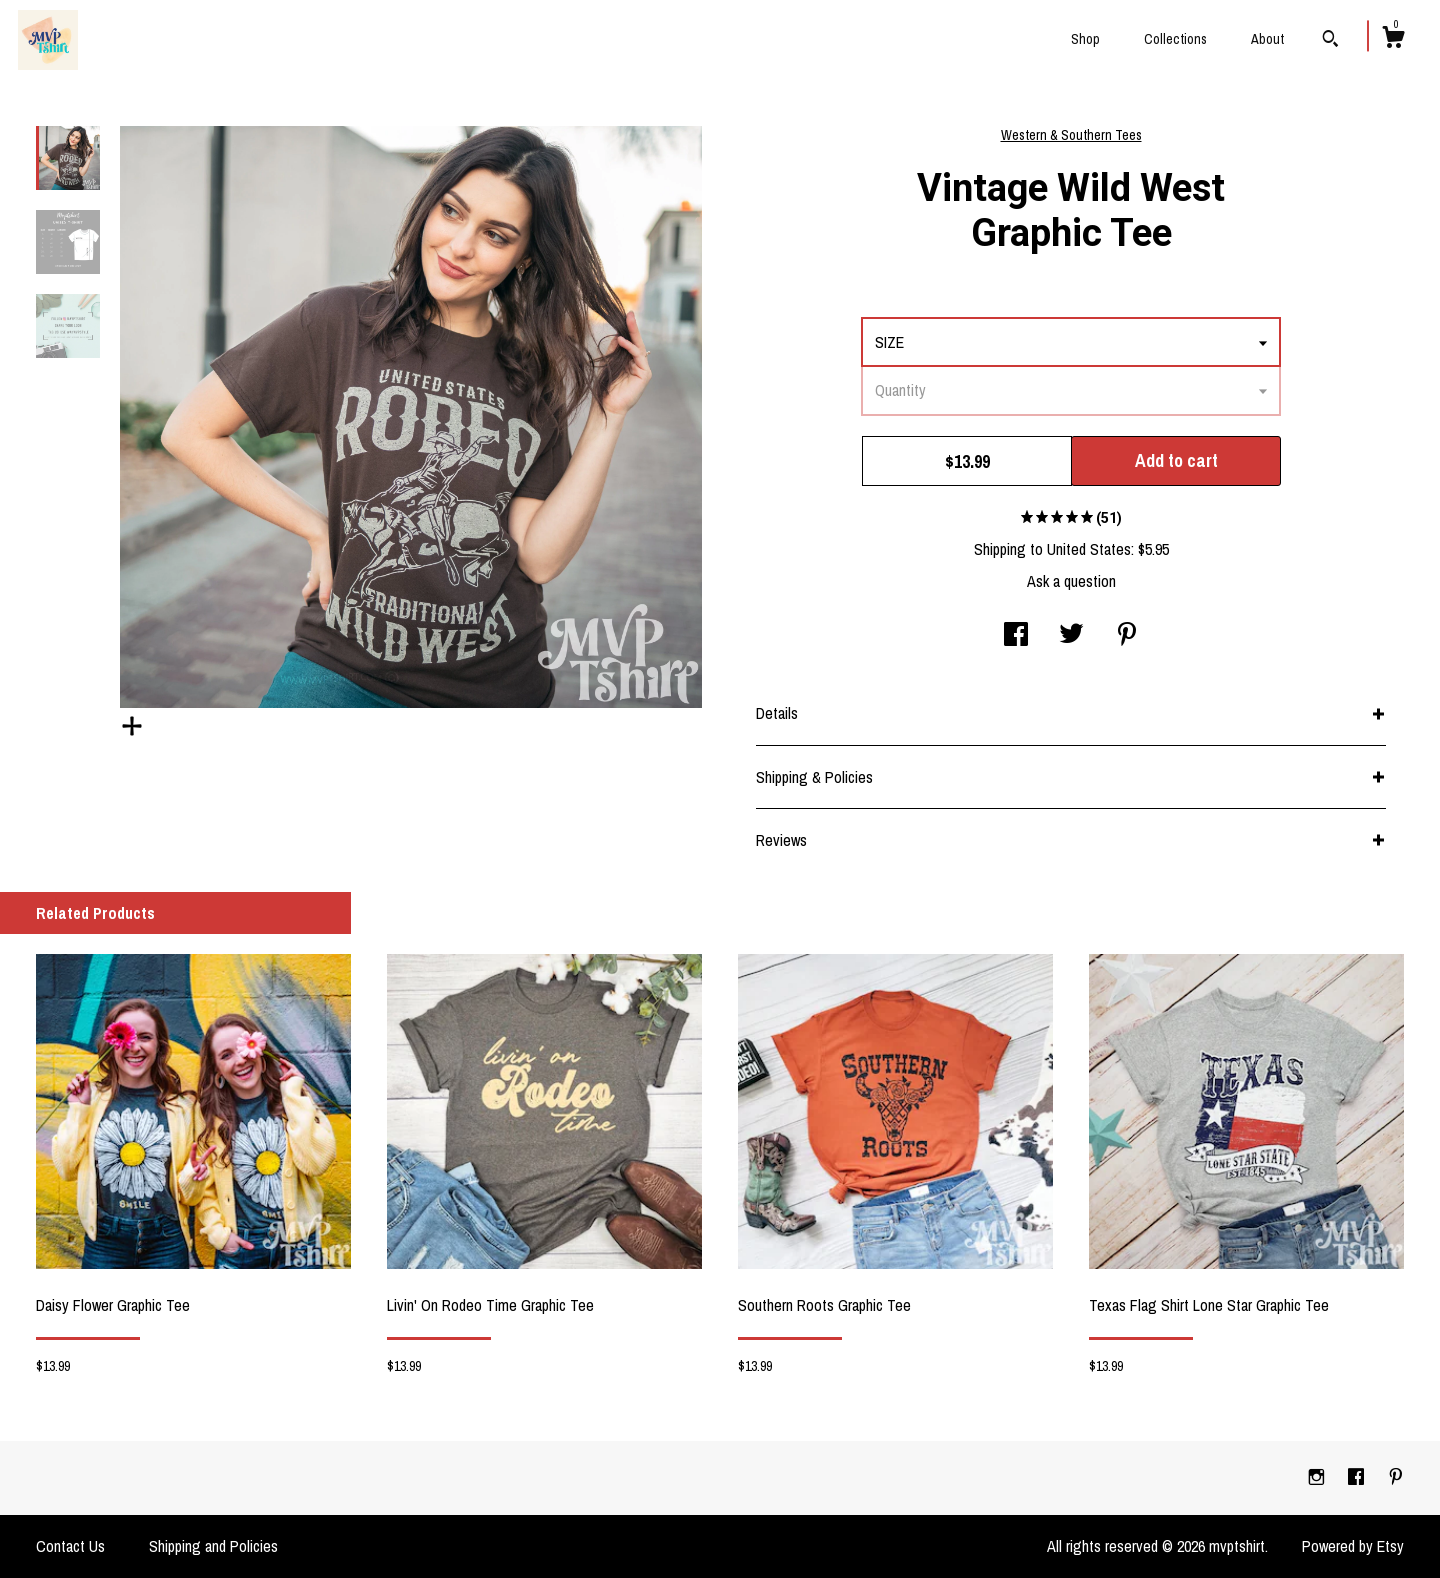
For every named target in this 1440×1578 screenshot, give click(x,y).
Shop (1085, 39)
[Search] (1330, 41)
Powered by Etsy (1353, 1546)
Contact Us (70, 1546)
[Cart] (1393, 40)
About (1267, 39)
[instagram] (1318, 1477)
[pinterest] (1396, 1477)
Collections (1175, 39)
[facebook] (1358, 1477)
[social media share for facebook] (1016, 636)
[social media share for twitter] (1071, 636)
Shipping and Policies (213, 1546)
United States (1089, 549)
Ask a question (1071, 581)
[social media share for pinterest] (1127, 636)
